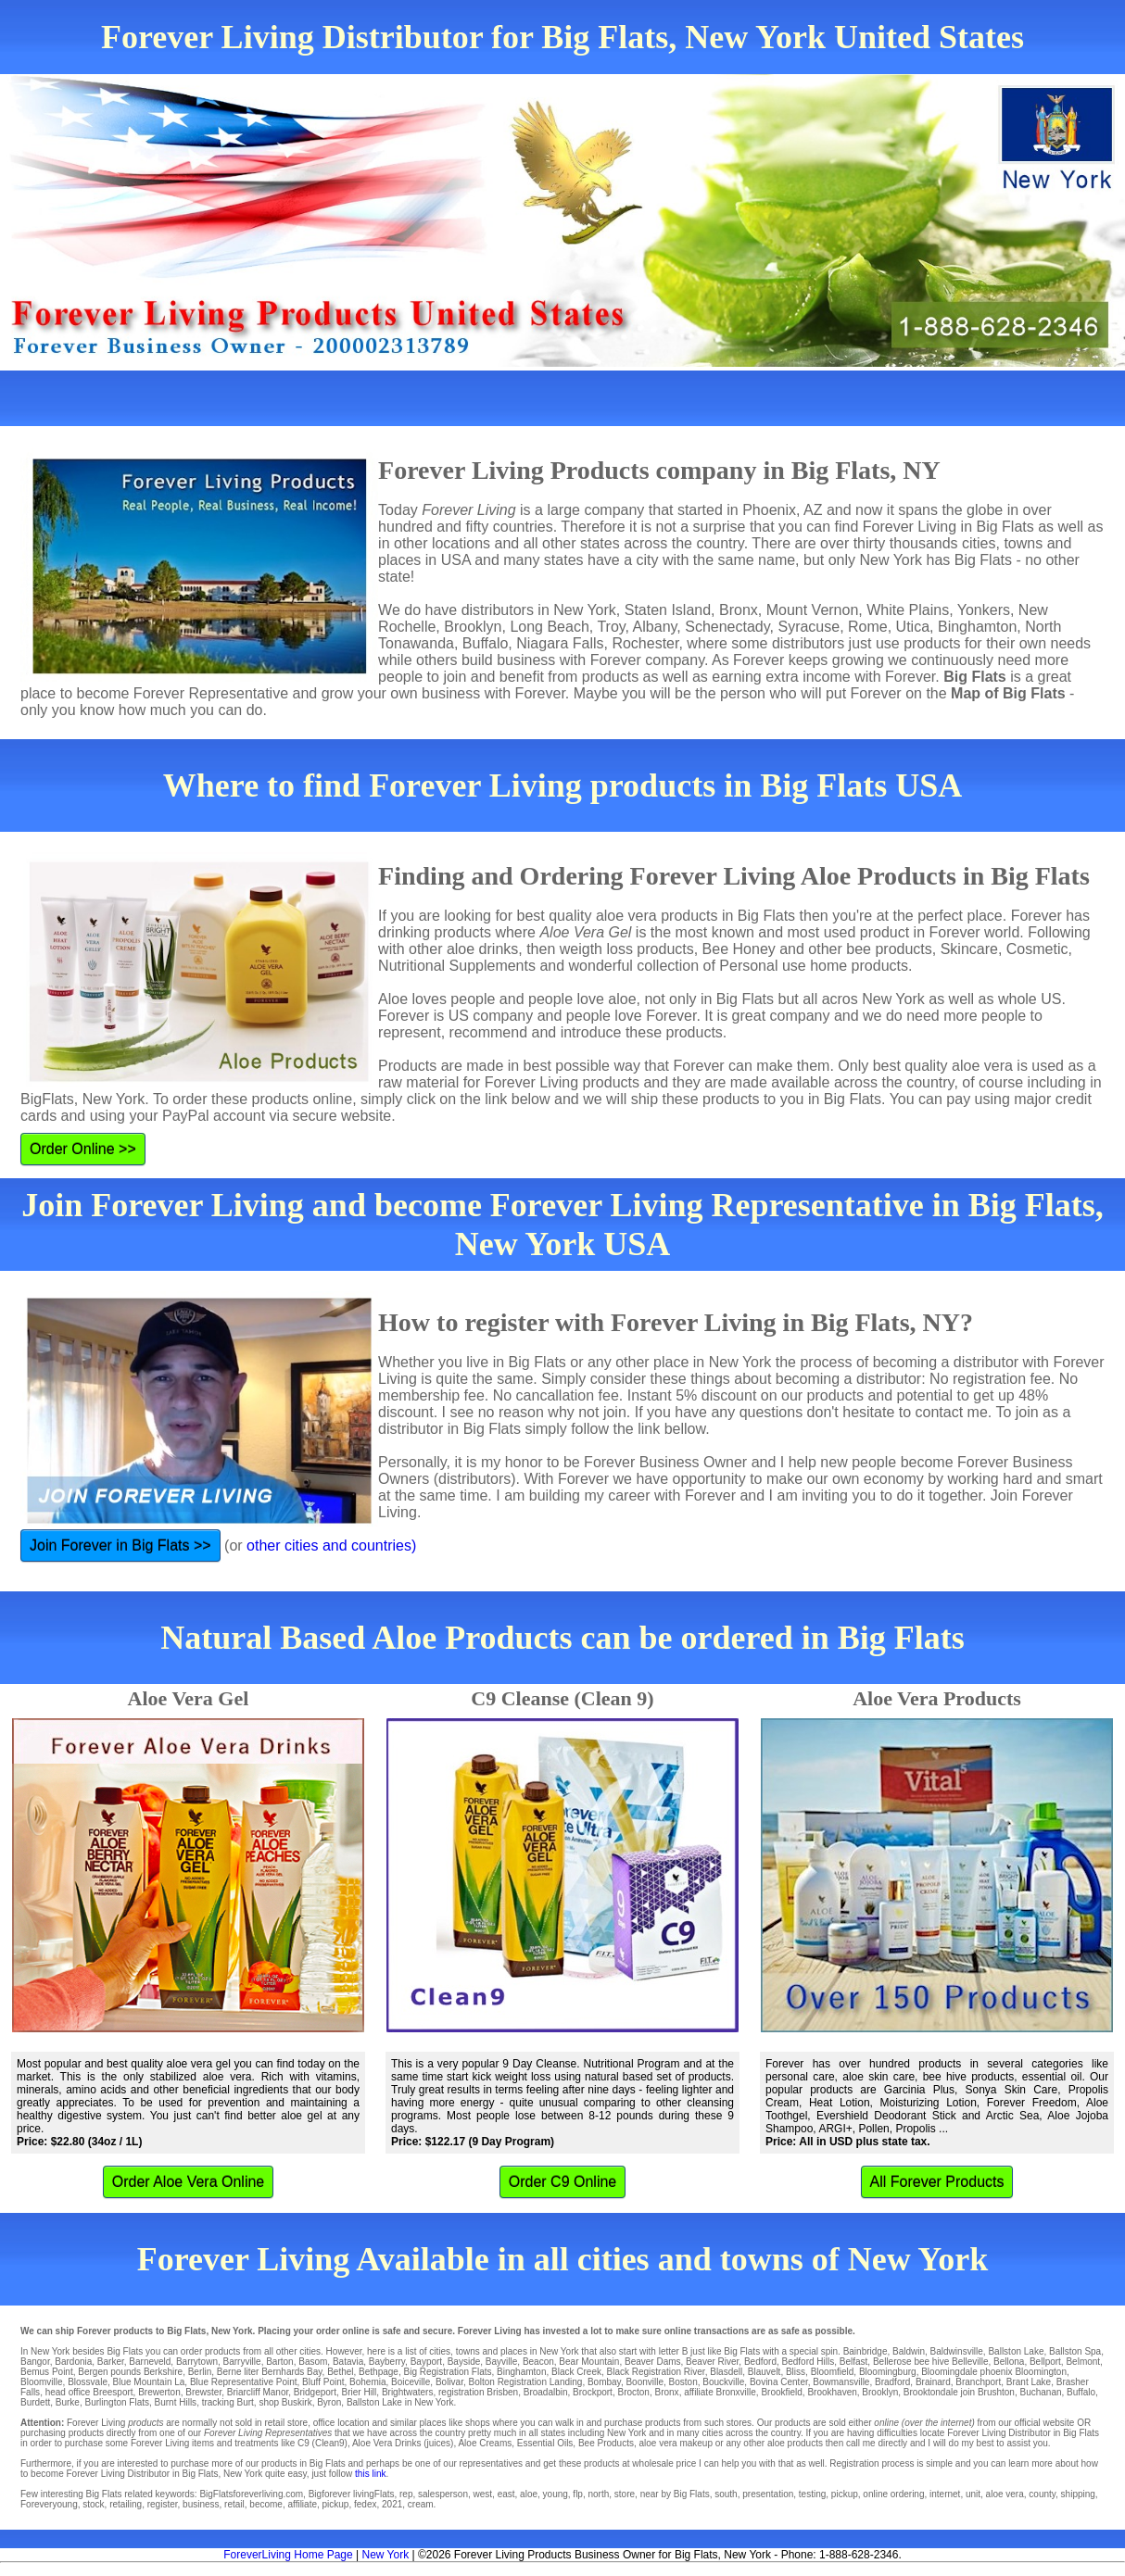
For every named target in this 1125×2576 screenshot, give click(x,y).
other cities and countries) (331, 1545)
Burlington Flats (117, 2402)
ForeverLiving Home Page (287, 2554)
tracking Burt (228, 2402)
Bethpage (378, 2372)
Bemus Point (46, 2372)
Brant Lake (1028, 2382)
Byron (329, 2402)
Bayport (426, 2361)
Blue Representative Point (243, 2382)
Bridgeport (315, 2392)
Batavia (348, 2361)
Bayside (464, 2361)
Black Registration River (656, 2372)
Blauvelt (764, 2372)
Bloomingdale (949, 2372)
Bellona (1008, 2361)
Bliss (795, 2372)
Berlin (200, 2372)
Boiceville (410, 2382)
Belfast (854, 2361)
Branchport (978, 2382)
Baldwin (908, 2351)
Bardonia (73, 2361)
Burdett (35, 2402)
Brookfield (781, 2392)
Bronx (667, 2392)
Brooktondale (931, 2392)
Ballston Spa (1075, 2351)
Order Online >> (83, 1149)
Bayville (501, 2361)
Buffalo (1081, 2392)
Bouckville (723, 2382)
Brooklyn (880, 2392)
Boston (683, 2382)
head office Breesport (89, 2392)
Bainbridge (865, 2351)
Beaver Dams (653, 2361)
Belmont (1083, 2361)
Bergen (92, 2372)
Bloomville (41, 2382)
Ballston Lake (1015, 2351)
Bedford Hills (808, 2361)
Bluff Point (323, 2382)
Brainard (933, 2382)
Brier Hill (359, 2392)
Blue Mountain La (149, 2382)
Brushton (996, 2392)
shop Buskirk (285, 2402)
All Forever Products (937, 2182)
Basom (312, 2361)
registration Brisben (478, 2392)
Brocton (633, 2392)
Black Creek (576, 2372)
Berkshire (163, 2372)
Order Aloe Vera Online (188, 2182)
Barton (279, 2361)
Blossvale (87, 2382)
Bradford (892, 2382)
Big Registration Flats (447, 2372)
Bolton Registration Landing (526, 2382)
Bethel (340, 2372)
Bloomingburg (887, 2372)
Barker (110, 2361)
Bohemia (367, 2382)
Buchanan (1040, 2392)
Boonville (645, 2382)
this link (370, 2474)
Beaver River (712, 2361)
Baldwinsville (956, 2351)
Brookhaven (831, 2392)
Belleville (970, 2361)
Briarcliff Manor (258, 2392)
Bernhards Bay (291, 2372)
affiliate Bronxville (720, 2392)
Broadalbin (546, 2392)
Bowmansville (841, 2382)
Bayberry (387, 2361)
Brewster (203, 2392)
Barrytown (197, 2361)
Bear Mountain (589, 2361)
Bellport (1045, 2361)
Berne (229, 2372)
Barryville (242, 2361)
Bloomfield (832, 2372)
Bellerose (892, 2361)
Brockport (593, 2392)
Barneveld (150, 2361)
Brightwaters (408, 2392)
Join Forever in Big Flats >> (120, 1545)
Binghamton (521, 2372)
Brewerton (159, 2392)
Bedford (760, 2361)
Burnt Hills (176, 2402)
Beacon (538, 2361)
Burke (68, 2402)
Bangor (35, 2361)
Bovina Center (779, 2382)
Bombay (604, 2382)
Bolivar (449, 2382)
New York (385, 2554)
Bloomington (1041, 2372)
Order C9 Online (563, 2182)
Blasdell (726, 2372)
